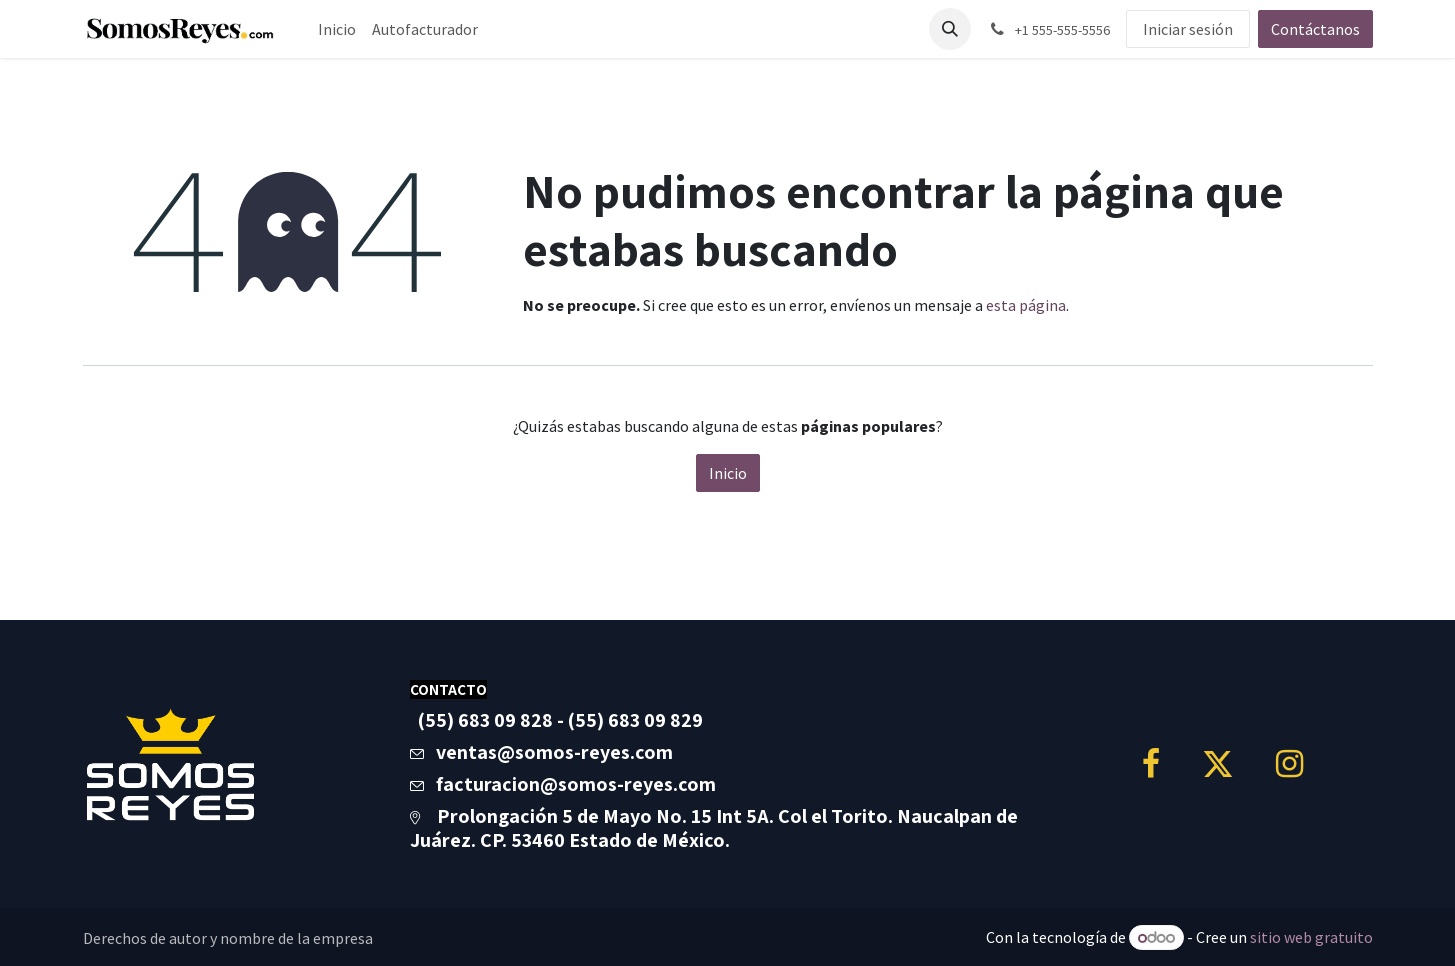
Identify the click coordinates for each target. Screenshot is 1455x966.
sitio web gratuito (1311, 937)
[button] (950, 29)
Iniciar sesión (1188, 29)
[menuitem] (337, 29)
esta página (1026, 305)
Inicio (728, 473)
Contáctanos (1315, 29)
